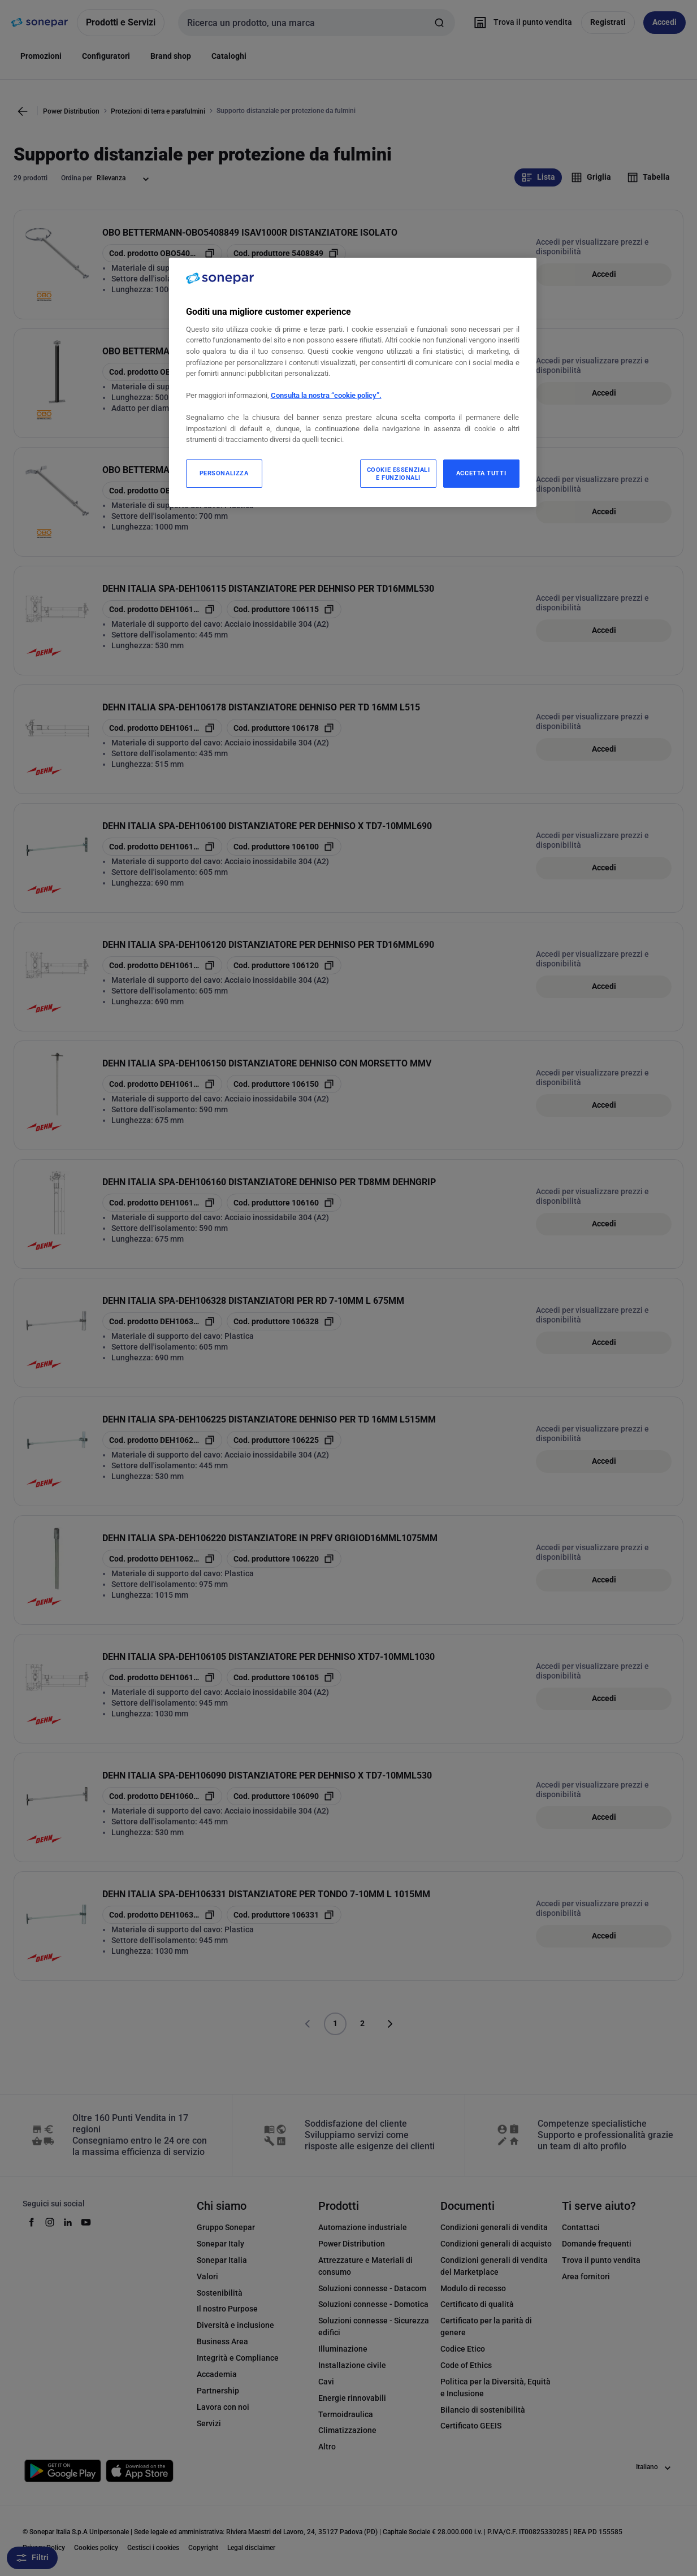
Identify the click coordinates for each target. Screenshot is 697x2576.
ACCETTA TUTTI (481, 473)
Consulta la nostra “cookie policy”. (326, 395)
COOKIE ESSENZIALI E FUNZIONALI (398, 474)
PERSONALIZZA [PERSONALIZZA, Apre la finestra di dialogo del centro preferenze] (224, 473)
